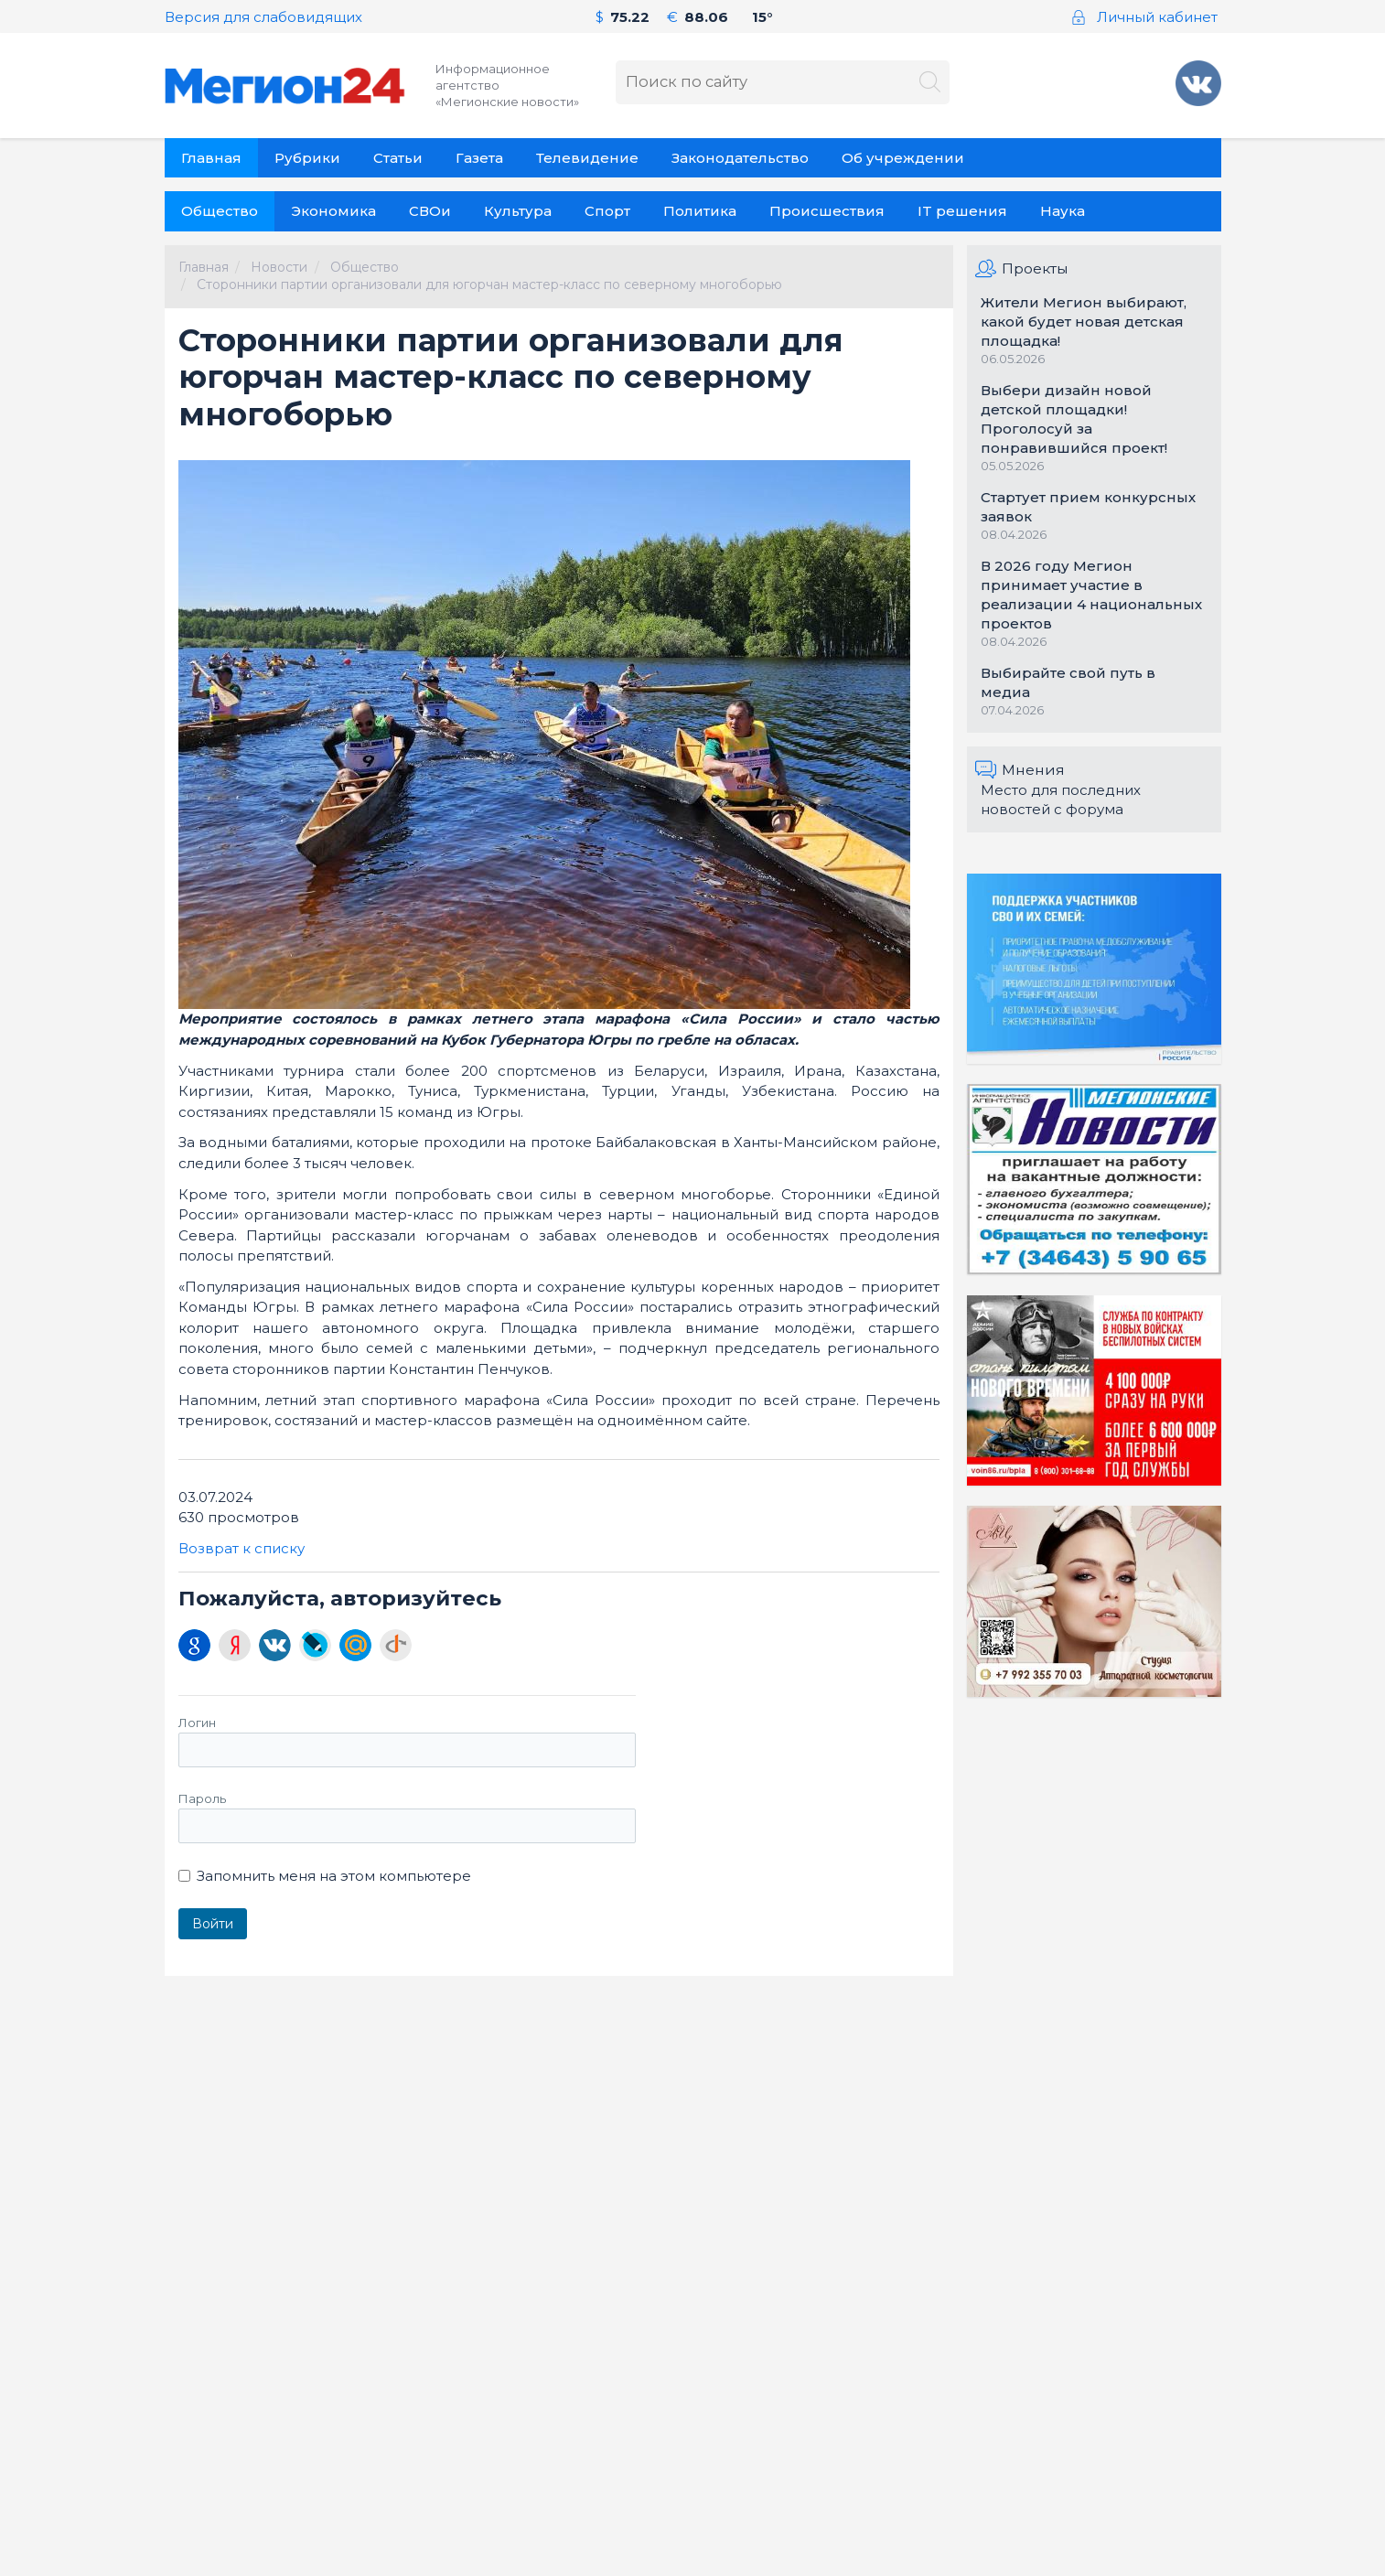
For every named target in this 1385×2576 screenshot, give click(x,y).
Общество (219, 211)
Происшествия (827, 211)
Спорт (607, 211)
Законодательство (740, 157)
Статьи (398, 157)
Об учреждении (903, 157)
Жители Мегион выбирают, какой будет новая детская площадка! (1083, 321)
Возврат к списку (241, 1548)
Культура (518, 211)
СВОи (430, 211)
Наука (1062, 211)
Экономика (333, 211)
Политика (699, 211)
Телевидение (587, 157)
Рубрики (307, 157)
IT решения (962, 211)
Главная (211, 157)
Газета (479, 157)
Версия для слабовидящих (263, 17)
